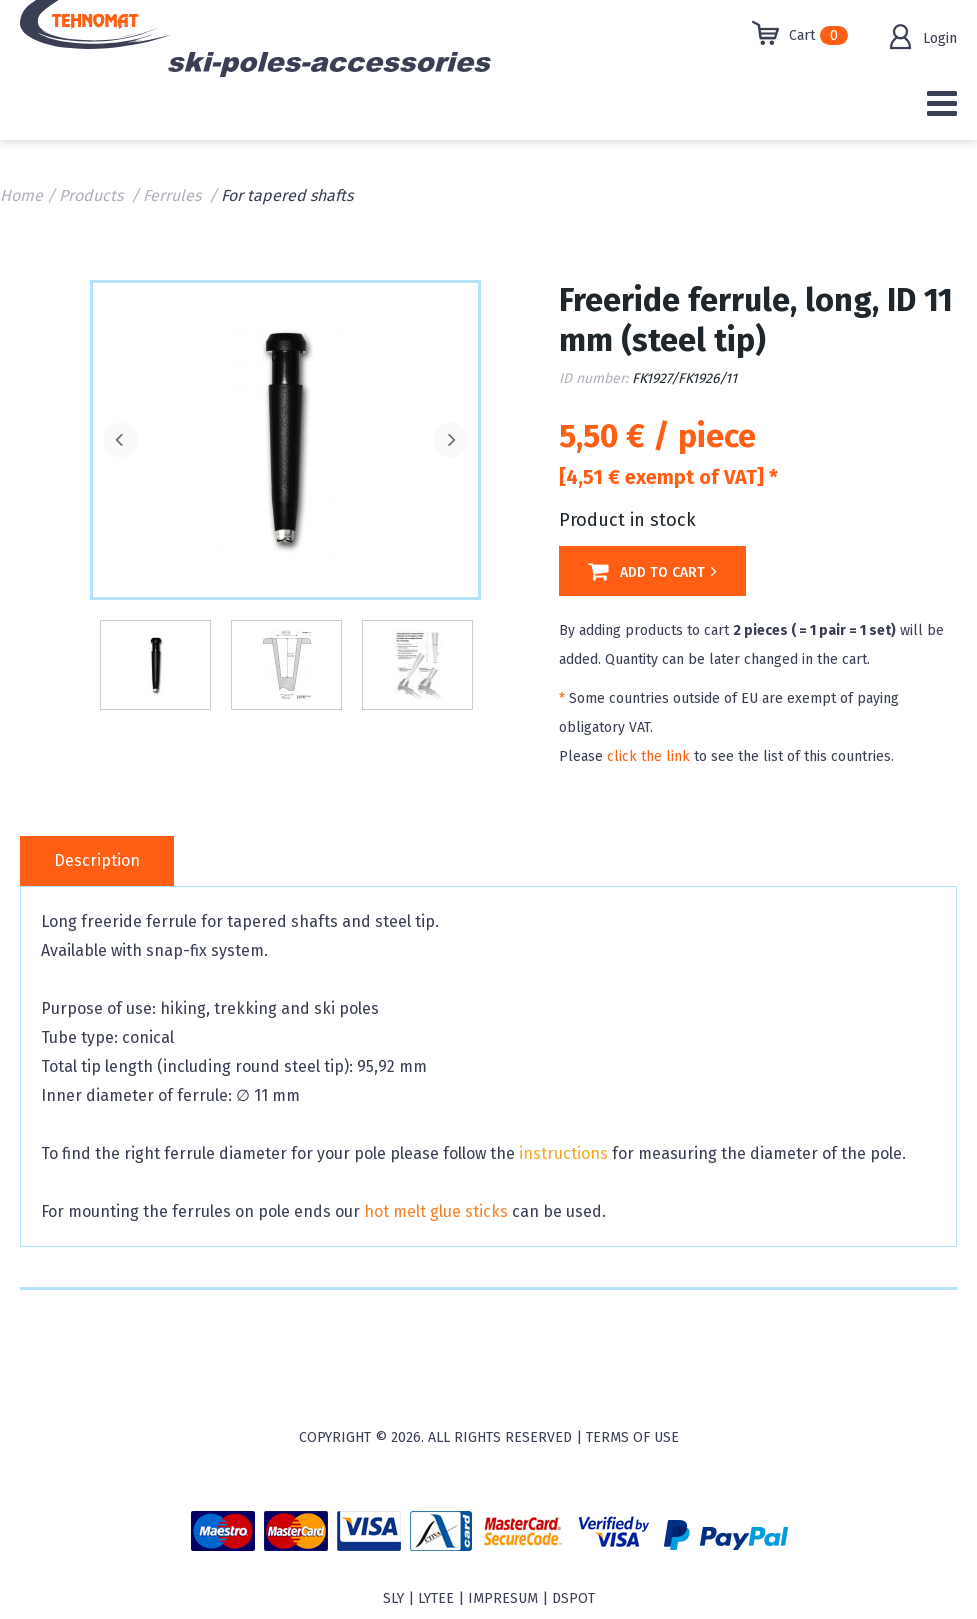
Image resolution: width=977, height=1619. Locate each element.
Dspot (573, 1598)
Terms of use (632, 1437)
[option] (285, 438)
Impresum (503, 1598)
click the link (648, 756)
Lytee (436, 1598)
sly (393, 1598)
